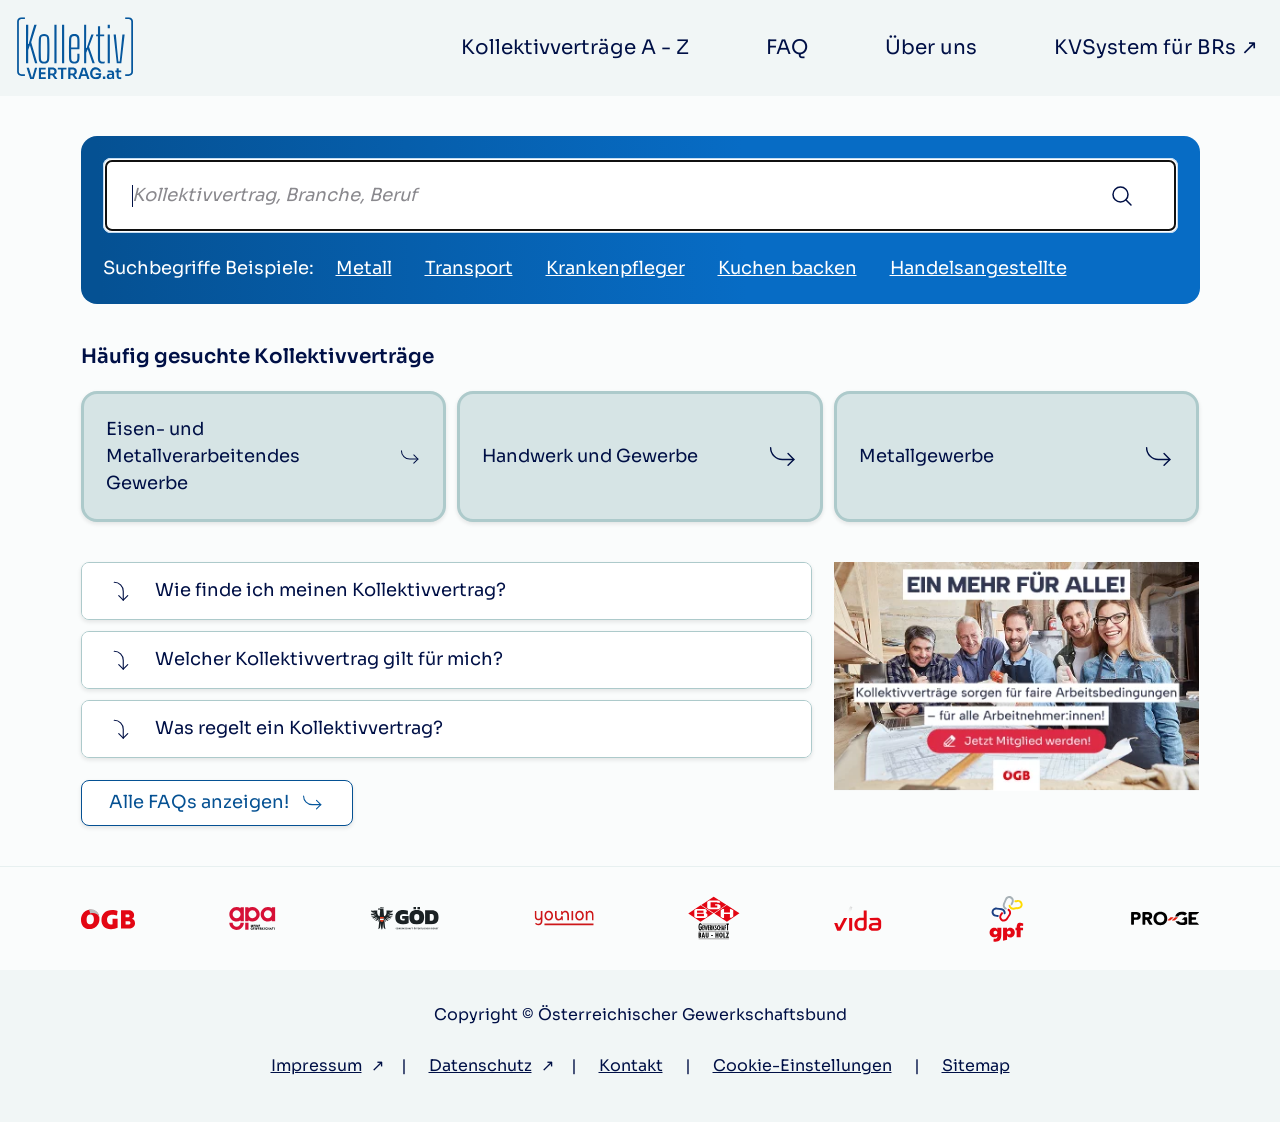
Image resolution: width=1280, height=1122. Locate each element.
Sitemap (976, 1065)
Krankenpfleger (615, 268)
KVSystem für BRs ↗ (1156, 47)
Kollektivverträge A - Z (575, 47)
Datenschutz (480, 1065)
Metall (364, 268)
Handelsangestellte (978, 268)
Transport (469, 268)
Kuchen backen (787, 268)
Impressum (316, 1065)
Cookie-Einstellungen (802, 1065)
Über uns (931, 47)
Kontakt (631, 1065)
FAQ (787, 47)
